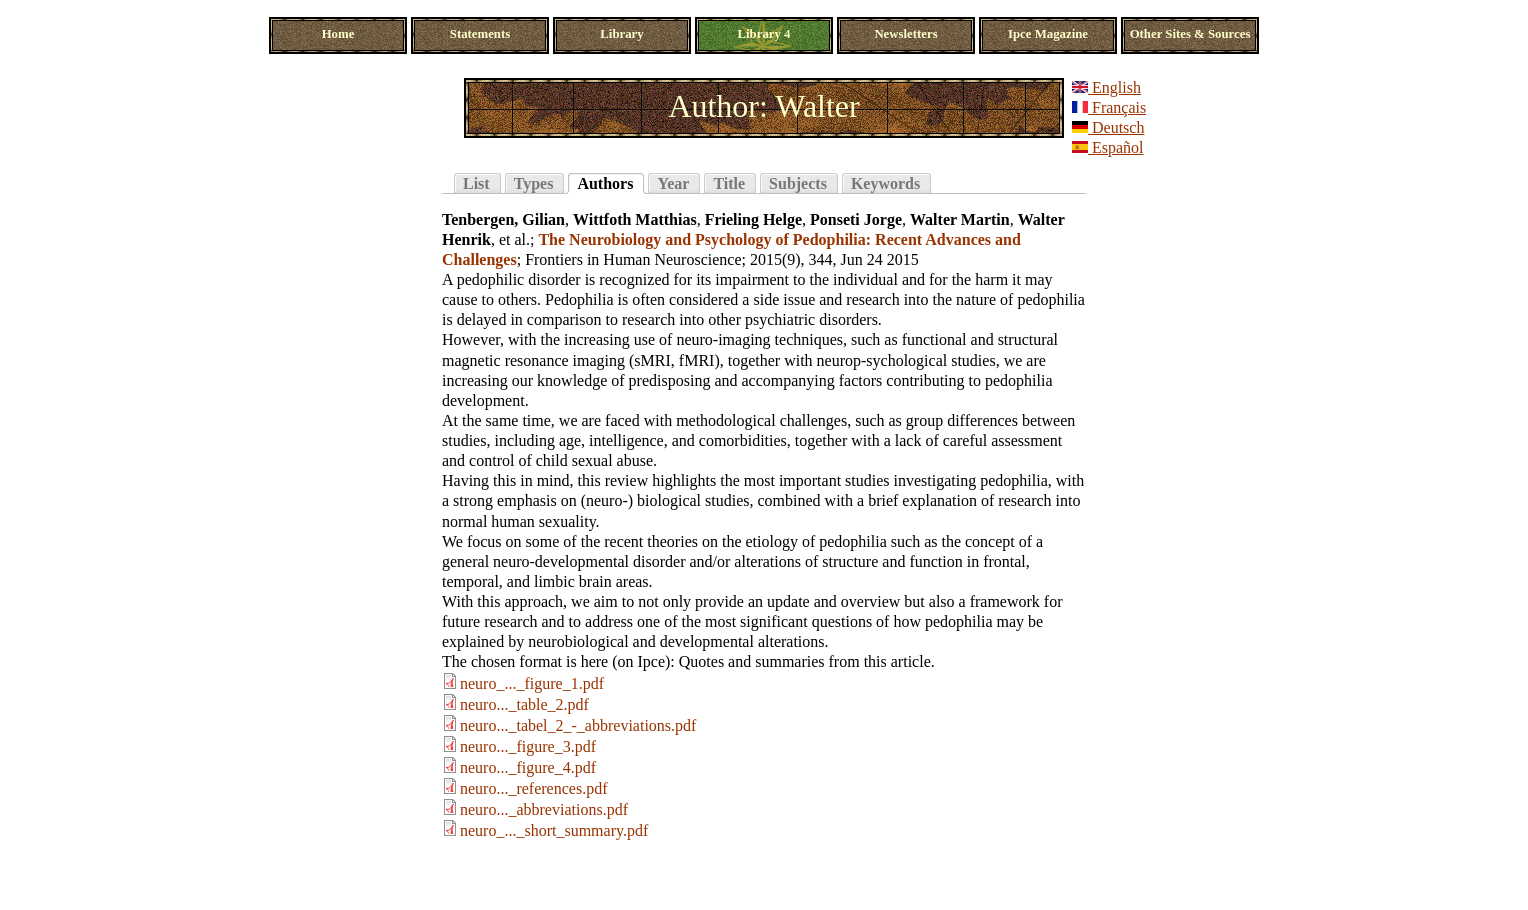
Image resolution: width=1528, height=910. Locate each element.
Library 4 (764, 34)
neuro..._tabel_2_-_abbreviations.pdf (578, 725)
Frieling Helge (753, 219)
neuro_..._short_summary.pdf (554, 830)
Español (1108, 147)
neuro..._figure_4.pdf (528, 767)
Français (1109, 107)
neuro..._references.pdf (533, 788)
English (1106, 87)
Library (621, 34)
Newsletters (905, 34)
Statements (480, 34)
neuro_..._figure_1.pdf (532, 683)
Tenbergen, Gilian (503, 219)
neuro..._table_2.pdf (524, 704)
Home (338, 34)
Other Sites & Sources (1190, 34)
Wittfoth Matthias (635, 219)
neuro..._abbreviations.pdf (544, 809)
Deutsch (1108, 127)
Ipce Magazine (1048, 34)
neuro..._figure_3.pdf (528, 746)
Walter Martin (960, 219)
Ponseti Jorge (856, 219)
